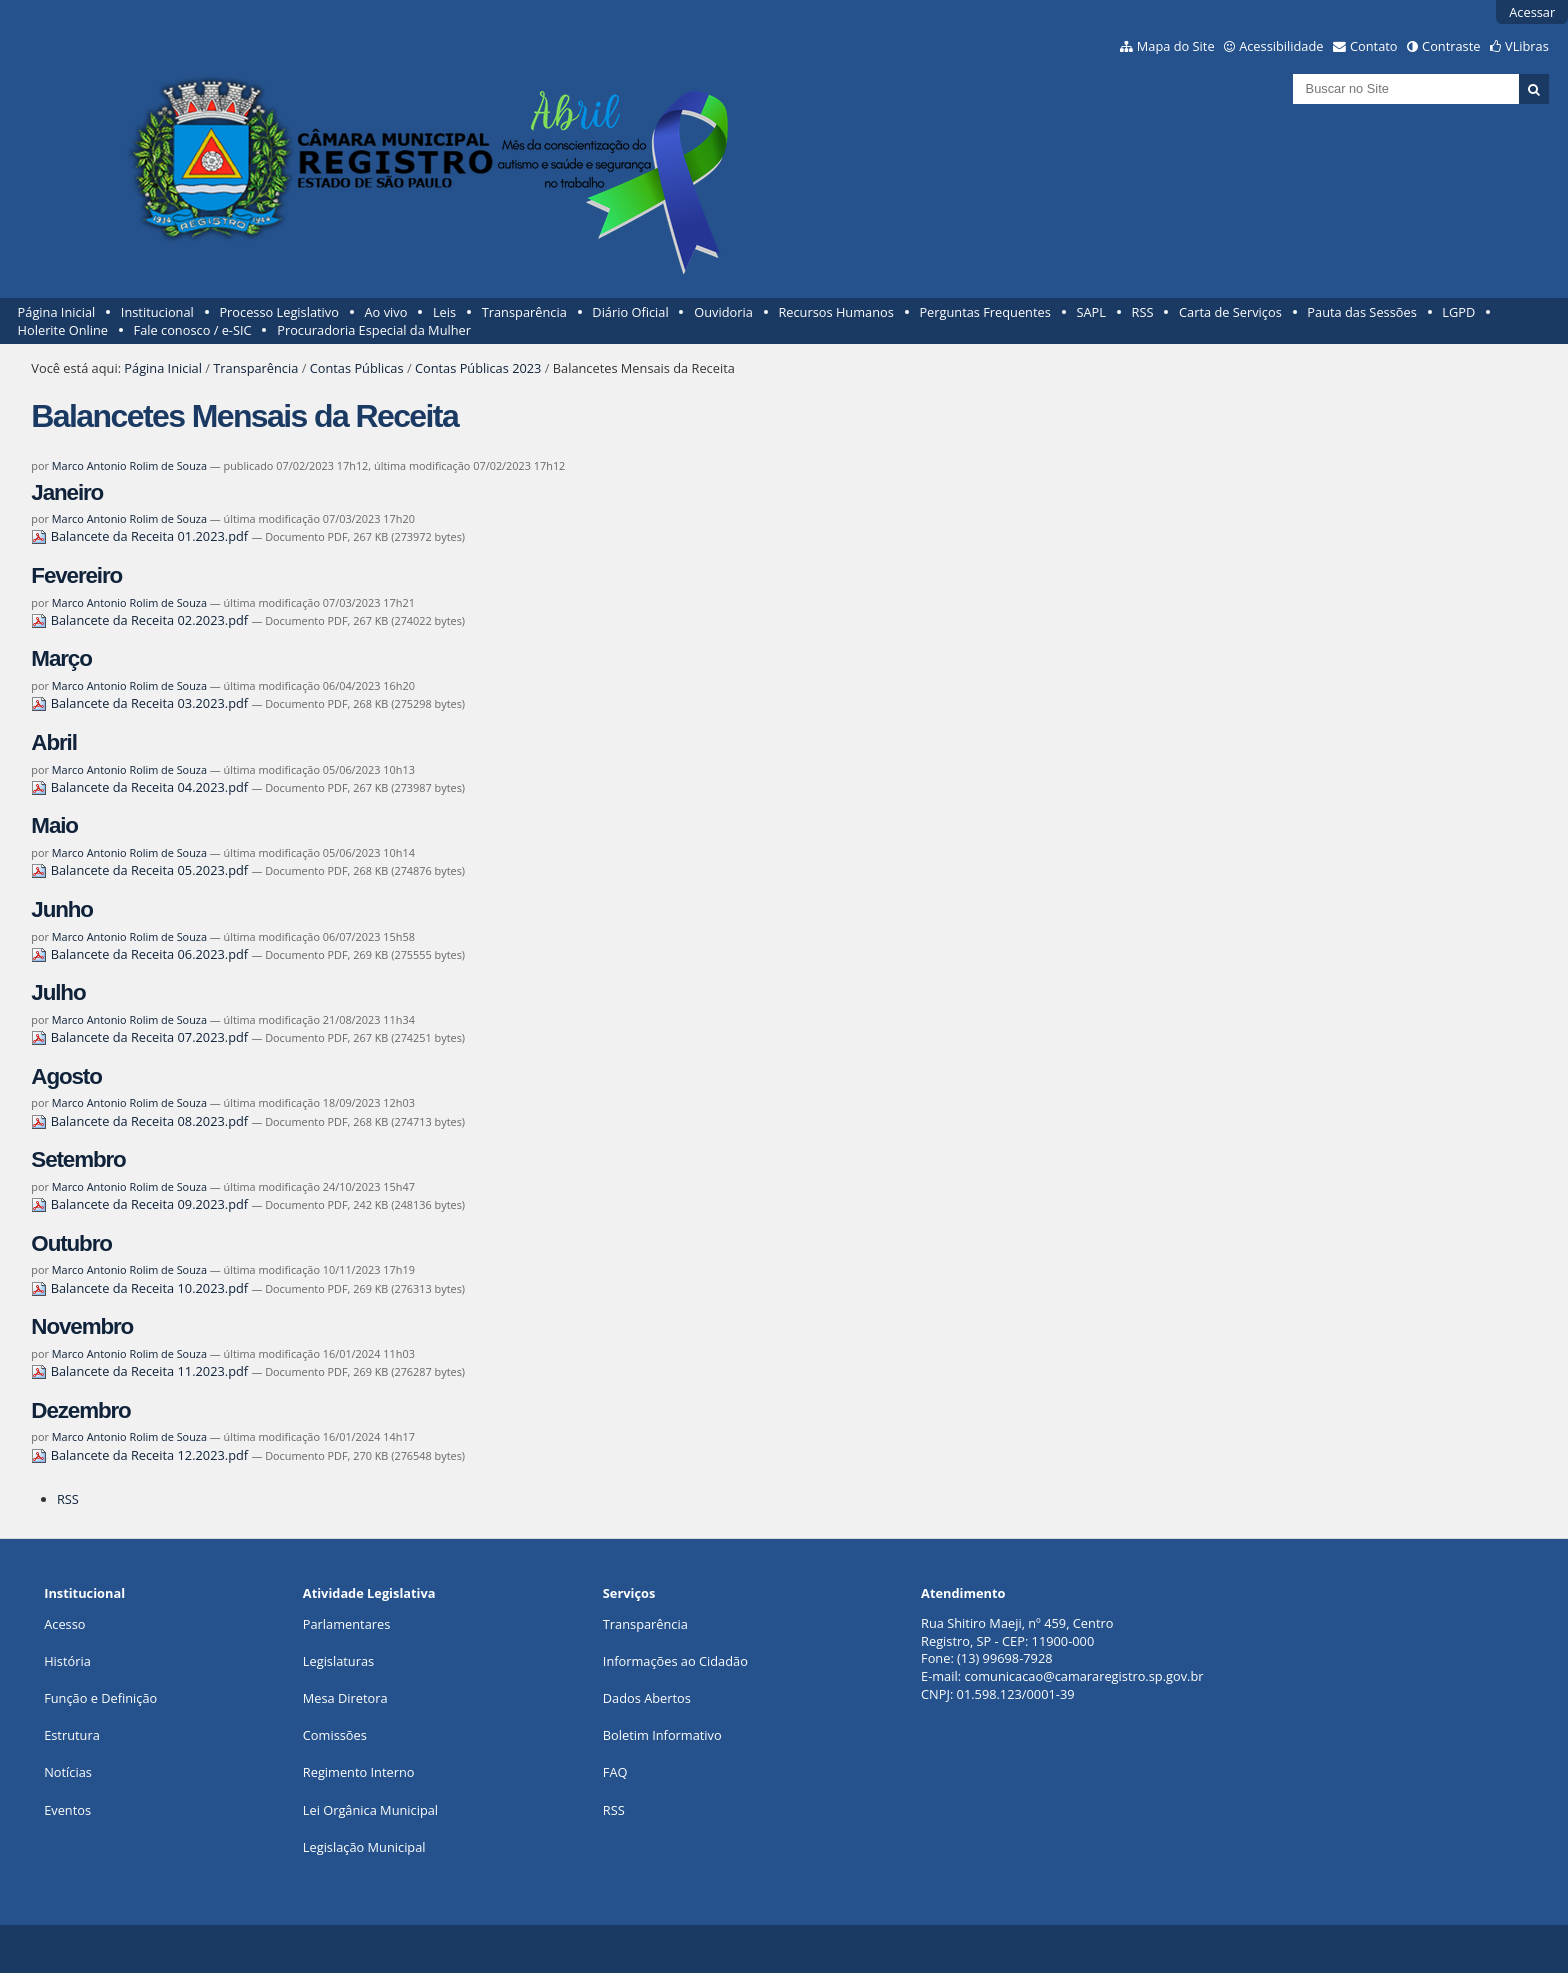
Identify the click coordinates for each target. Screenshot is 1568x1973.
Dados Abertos (647, 1698)
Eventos (67, 1810)
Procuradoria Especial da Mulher (374, 330)
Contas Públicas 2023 (478, 368)
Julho (58, 992)
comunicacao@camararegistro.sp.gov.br (1083, 1676)
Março (61, 658)
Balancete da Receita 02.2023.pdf (141, 620)
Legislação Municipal (364, 1847)
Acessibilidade (1281, 46)
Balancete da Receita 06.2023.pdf (141, 954)
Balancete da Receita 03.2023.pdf (141, 703)
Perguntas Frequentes (984, 312)
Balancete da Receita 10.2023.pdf (141, 1288)
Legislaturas (338, 1661)
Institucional (157, 312)
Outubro (71, 1243)
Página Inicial (57, 312)
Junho (62, 909)
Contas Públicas (357, 368)
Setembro (78, 1159)
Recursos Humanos (835, 312)
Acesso (64, 1624)
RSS (1143, 312)
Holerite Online (63, 330)
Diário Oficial (630, 312)
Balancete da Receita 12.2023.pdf (141, 1455)
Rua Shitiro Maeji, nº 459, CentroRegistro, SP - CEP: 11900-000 (1017, 1632)
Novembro (82, 1326)
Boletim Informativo (662, 1735)
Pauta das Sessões (1361, 312)
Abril (53, 742)
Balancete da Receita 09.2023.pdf (141, 1204)
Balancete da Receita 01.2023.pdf (141, 536)
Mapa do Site (1176, 46)
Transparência (524, 312)
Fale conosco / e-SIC (193, 330)
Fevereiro (76, 575)
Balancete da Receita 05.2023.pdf (141, 870)
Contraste (1451, 46)
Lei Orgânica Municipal (370, 1810)
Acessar (1532, 12)
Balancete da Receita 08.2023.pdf (141, 1121)
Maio (54, 825)
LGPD (1458, 312)
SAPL (1091, 312)
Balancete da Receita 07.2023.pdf (141, 1037)
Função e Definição (100, 1698)
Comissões (335, 1735)
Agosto (66, 1076)
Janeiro (67, 492)
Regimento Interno (359, 1772)
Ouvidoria (723, 312)
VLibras (1527, 46)
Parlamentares (346, 1624)
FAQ (615, 1772)
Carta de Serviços (1230, 312)
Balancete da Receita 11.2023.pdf (141, 1371)
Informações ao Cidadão (675, 1661)
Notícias (68, 1772)
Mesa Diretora (345, 1698)
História (67, 1661)
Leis (444, 312)
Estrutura (72, 1735)
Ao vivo (386, 312)
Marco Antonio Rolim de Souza (129, 465)
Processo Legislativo (279, 312)
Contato (1374, 46)
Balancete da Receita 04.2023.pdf (141, 787)
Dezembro (80, 1410)
